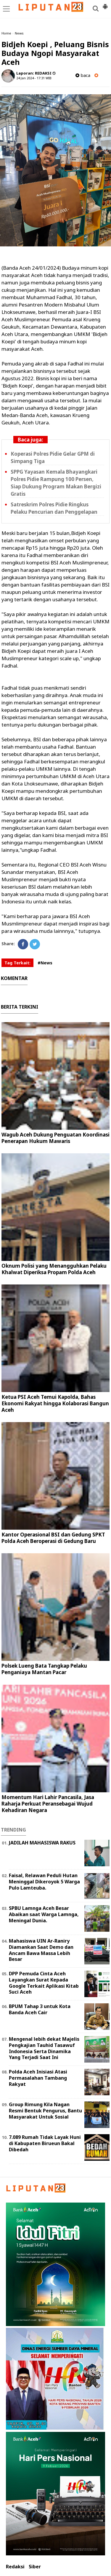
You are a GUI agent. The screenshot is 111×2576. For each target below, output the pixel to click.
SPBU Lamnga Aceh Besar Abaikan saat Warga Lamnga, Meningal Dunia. (44, 1914)
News (19, 33)
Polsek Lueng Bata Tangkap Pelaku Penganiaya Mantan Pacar (44, 1669)
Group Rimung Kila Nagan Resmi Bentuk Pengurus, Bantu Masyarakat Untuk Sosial (45, 2110)
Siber (35, 2567)
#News (45, 963)
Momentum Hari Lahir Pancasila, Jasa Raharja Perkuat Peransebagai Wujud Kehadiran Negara (47, 1804)
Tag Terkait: (17, 963)
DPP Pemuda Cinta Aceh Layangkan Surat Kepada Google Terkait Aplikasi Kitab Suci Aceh (44, 1982)
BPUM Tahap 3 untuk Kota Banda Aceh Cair (39, 2009)
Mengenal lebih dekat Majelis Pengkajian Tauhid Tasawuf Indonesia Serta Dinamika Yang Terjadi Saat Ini (44, 2048)
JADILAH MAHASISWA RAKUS (42, 1842)
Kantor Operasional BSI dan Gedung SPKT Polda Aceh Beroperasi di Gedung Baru (53, 1537)
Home (6, 33)
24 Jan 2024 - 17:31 (30, 78)
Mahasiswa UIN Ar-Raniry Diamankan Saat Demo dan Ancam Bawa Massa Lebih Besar (41, 1950)
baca (82, 75)
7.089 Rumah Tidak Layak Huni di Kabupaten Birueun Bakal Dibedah (45, 2143)
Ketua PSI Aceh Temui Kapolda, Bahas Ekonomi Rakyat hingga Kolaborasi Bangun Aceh (55, 1403)
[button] (105, 4)
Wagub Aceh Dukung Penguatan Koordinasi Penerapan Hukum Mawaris (55, 1137)
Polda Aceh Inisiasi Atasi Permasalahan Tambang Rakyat (38, 2077)
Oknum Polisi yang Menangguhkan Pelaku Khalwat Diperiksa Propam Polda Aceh (54, 1269)
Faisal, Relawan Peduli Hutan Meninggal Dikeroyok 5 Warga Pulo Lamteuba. (44, 1881)
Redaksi (15, 2567)
